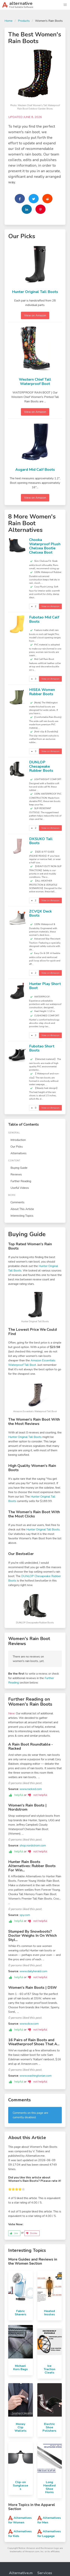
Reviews (16, 1174)
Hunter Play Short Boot (45, 986)
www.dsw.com (29, 2024)
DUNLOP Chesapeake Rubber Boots (41, 766)
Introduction (18, 1140)
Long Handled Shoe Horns (49, 2487)
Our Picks (16, 1147)
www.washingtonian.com (36, 2076)
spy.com (25, 1915)
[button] (65, 5)
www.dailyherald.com (33, 1971)
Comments (17, 1202)
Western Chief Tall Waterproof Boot (35, 381)
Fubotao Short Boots (41, 1048)
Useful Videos (19, 1188)
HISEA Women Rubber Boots (42, 691)
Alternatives (18, 1153)
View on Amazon (35, 315)
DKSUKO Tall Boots (41, 841)
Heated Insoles (49, 2312)
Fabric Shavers (20, 2312)
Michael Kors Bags (20, 2367)
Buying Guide (18, 1168)
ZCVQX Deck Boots (40, 913)
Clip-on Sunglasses (20, 2485)
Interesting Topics (21, 1216)
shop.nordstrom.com (33, 1845)
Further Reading (20, 1181)
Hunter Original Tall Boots (35, 291)
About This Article (22, 1209)
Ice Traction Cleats (49, 2369)
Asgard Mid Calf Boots (35, 469)
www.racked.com (31, 1789)
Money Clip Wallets (21, 2427)
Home (8, 21)
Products (24, 21)
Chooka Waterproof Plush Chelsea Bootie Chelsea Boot (44, 546)
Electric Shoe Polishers (49, 2427)
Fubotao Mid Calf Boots (44, 619)
